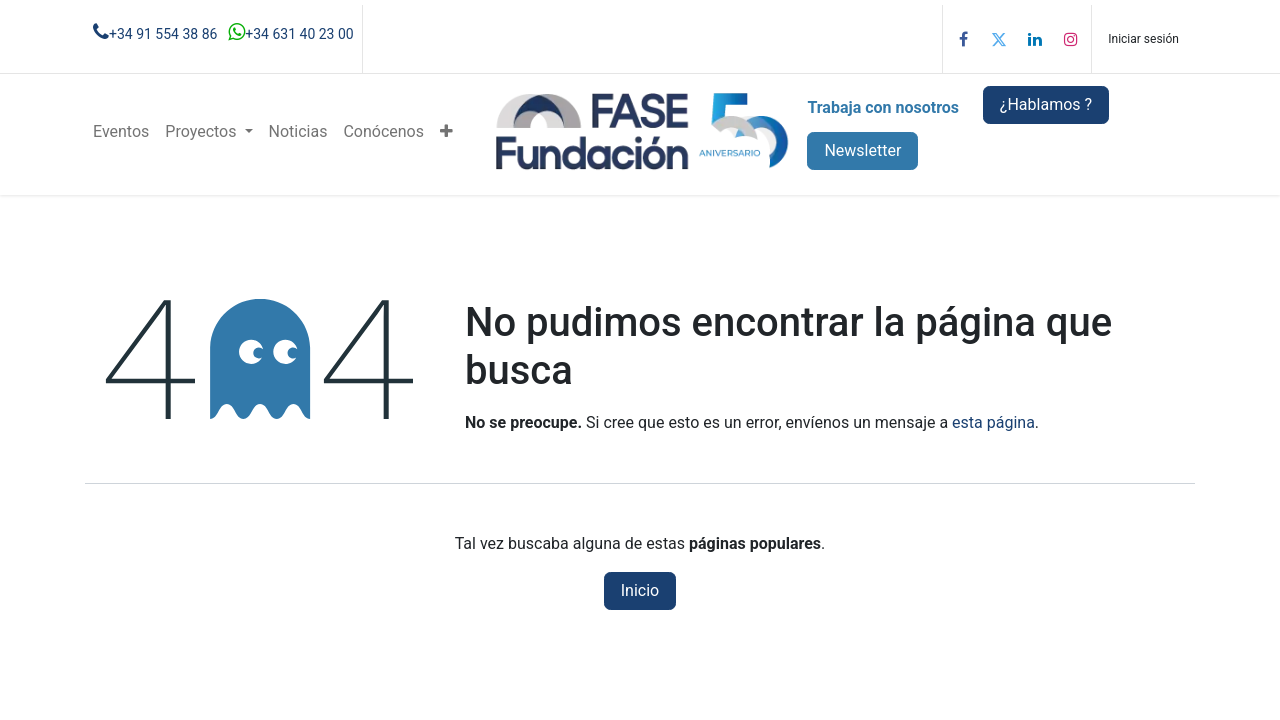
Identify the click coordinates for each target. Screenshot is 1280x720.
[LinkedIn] (1035, 39)
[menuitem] (121, 132)
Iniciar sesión (1143, 39)
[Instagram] (1071, 39)
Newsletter (862, 150)
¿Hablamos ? (1046, 104)
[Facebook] (963, 39)
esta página (993, 422)
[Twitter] (999, 39)
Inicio (640, 590)
